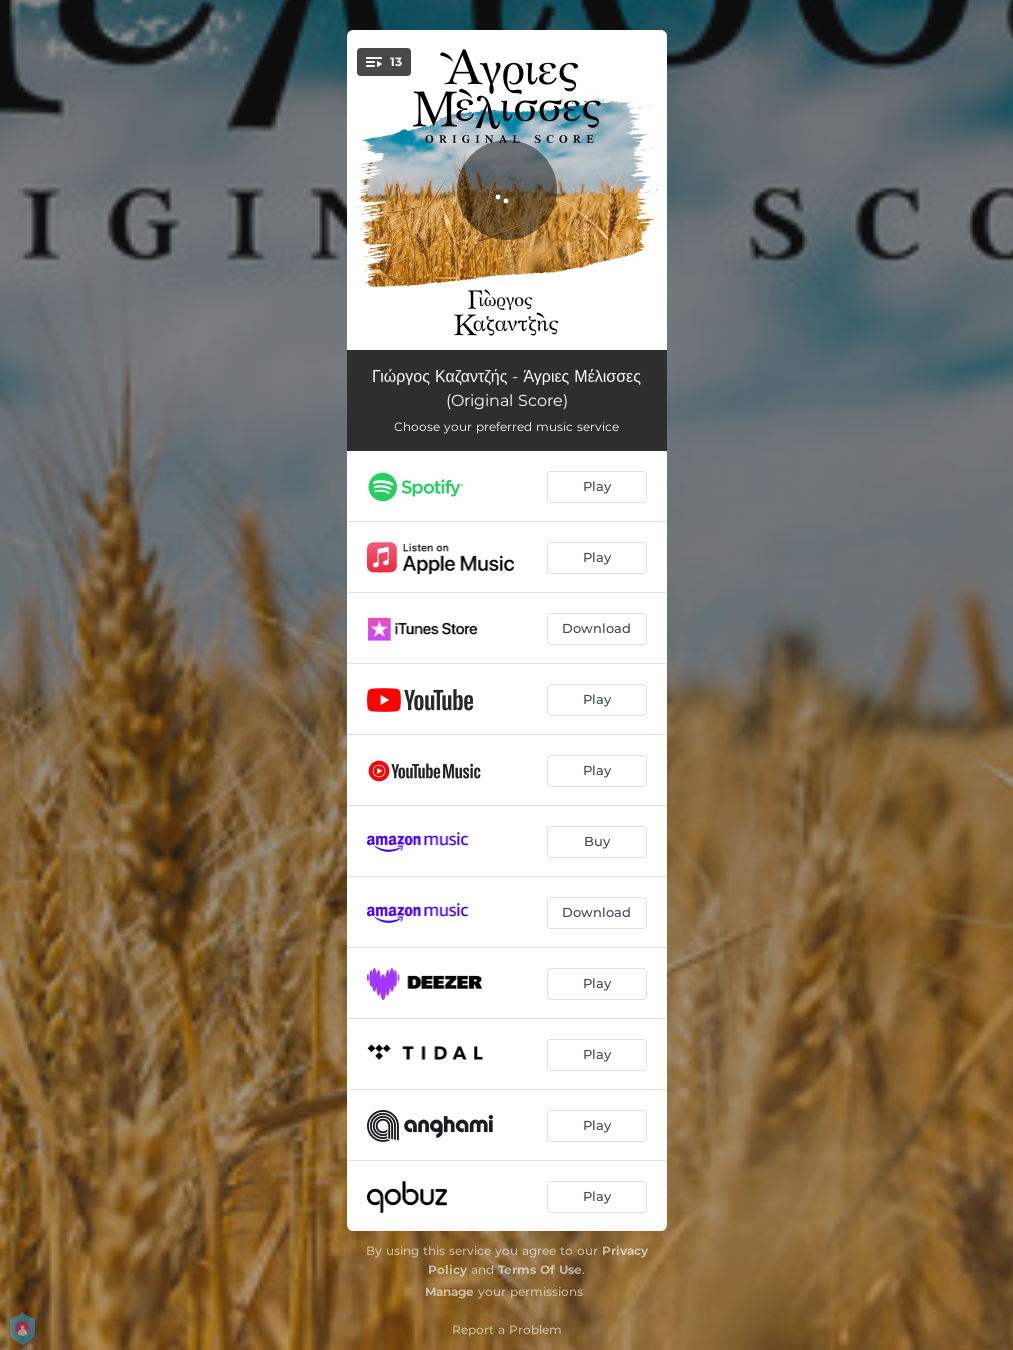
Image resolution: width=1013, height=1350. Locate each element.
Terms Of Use (540, 1269)
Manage (449, 1291)
